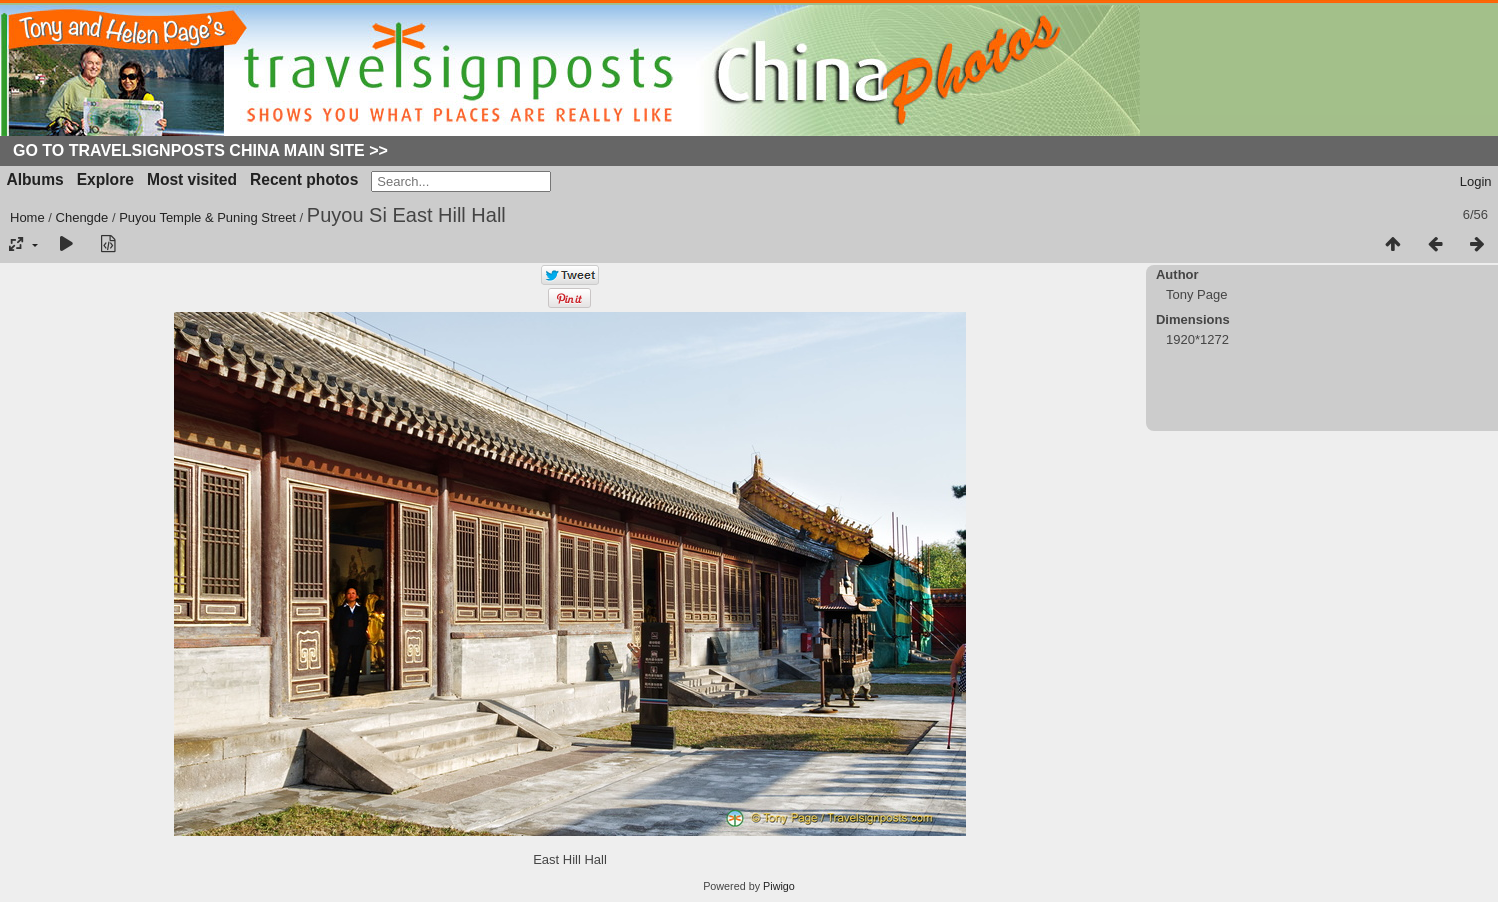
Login (1476, 181)
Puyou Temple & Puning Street (207, 217)
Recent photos (304, 179)
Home (27, 217)
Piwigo (779, 886)
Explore (105, 179)
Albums (35, 179)
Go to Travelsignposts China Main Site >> (200, 150)
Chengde (82, 217)
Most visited (192, 179)
